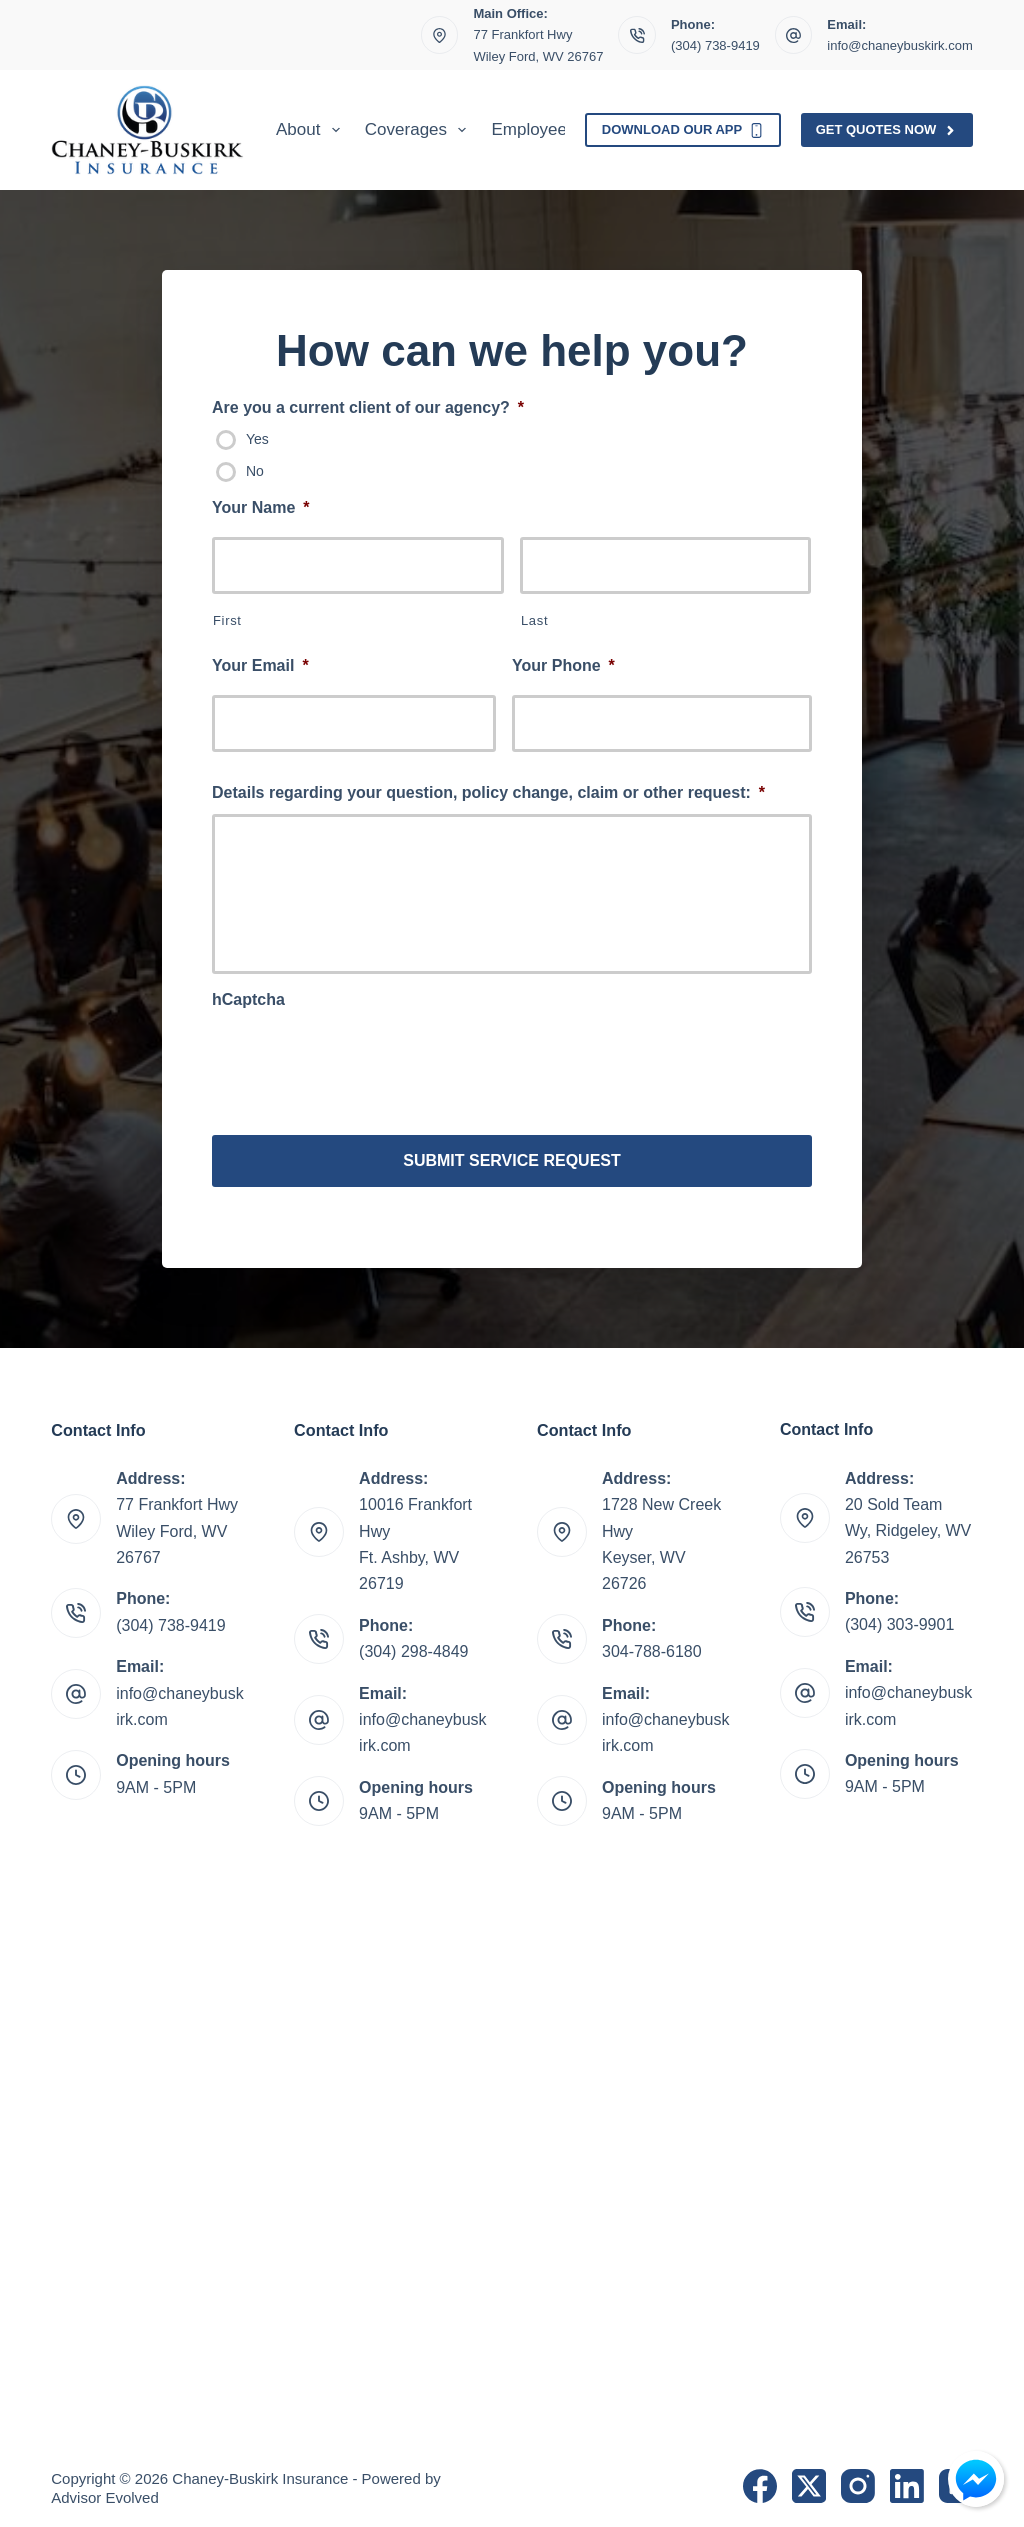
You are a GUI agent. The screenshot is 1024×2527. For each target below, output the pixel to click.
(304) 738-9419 (715, 45)
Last (534, 620)
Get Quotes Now (887, 130)
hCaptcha (248, 999)
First (227, 620)
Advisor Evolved (105, 2492)
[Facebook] (760, 2480)
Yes (257, 439)
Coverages (420, 130)
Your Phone (563, 665)
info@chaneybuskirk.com (899, 45)
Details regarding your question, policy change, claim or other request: (488, 792)
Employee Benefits (562, 129)
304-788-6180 (652, 1645)
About (312, 130)
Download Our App (683, 130)
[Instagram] (858, 2480)
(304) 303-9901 (899, 1619)
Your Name (261, 507)
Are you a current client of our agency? (368, 407)
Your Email (260, 665)
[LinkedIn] (907, 2480)
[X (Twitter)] (809, 2480)
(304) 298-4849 (413, 1645)
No (255, 471)
